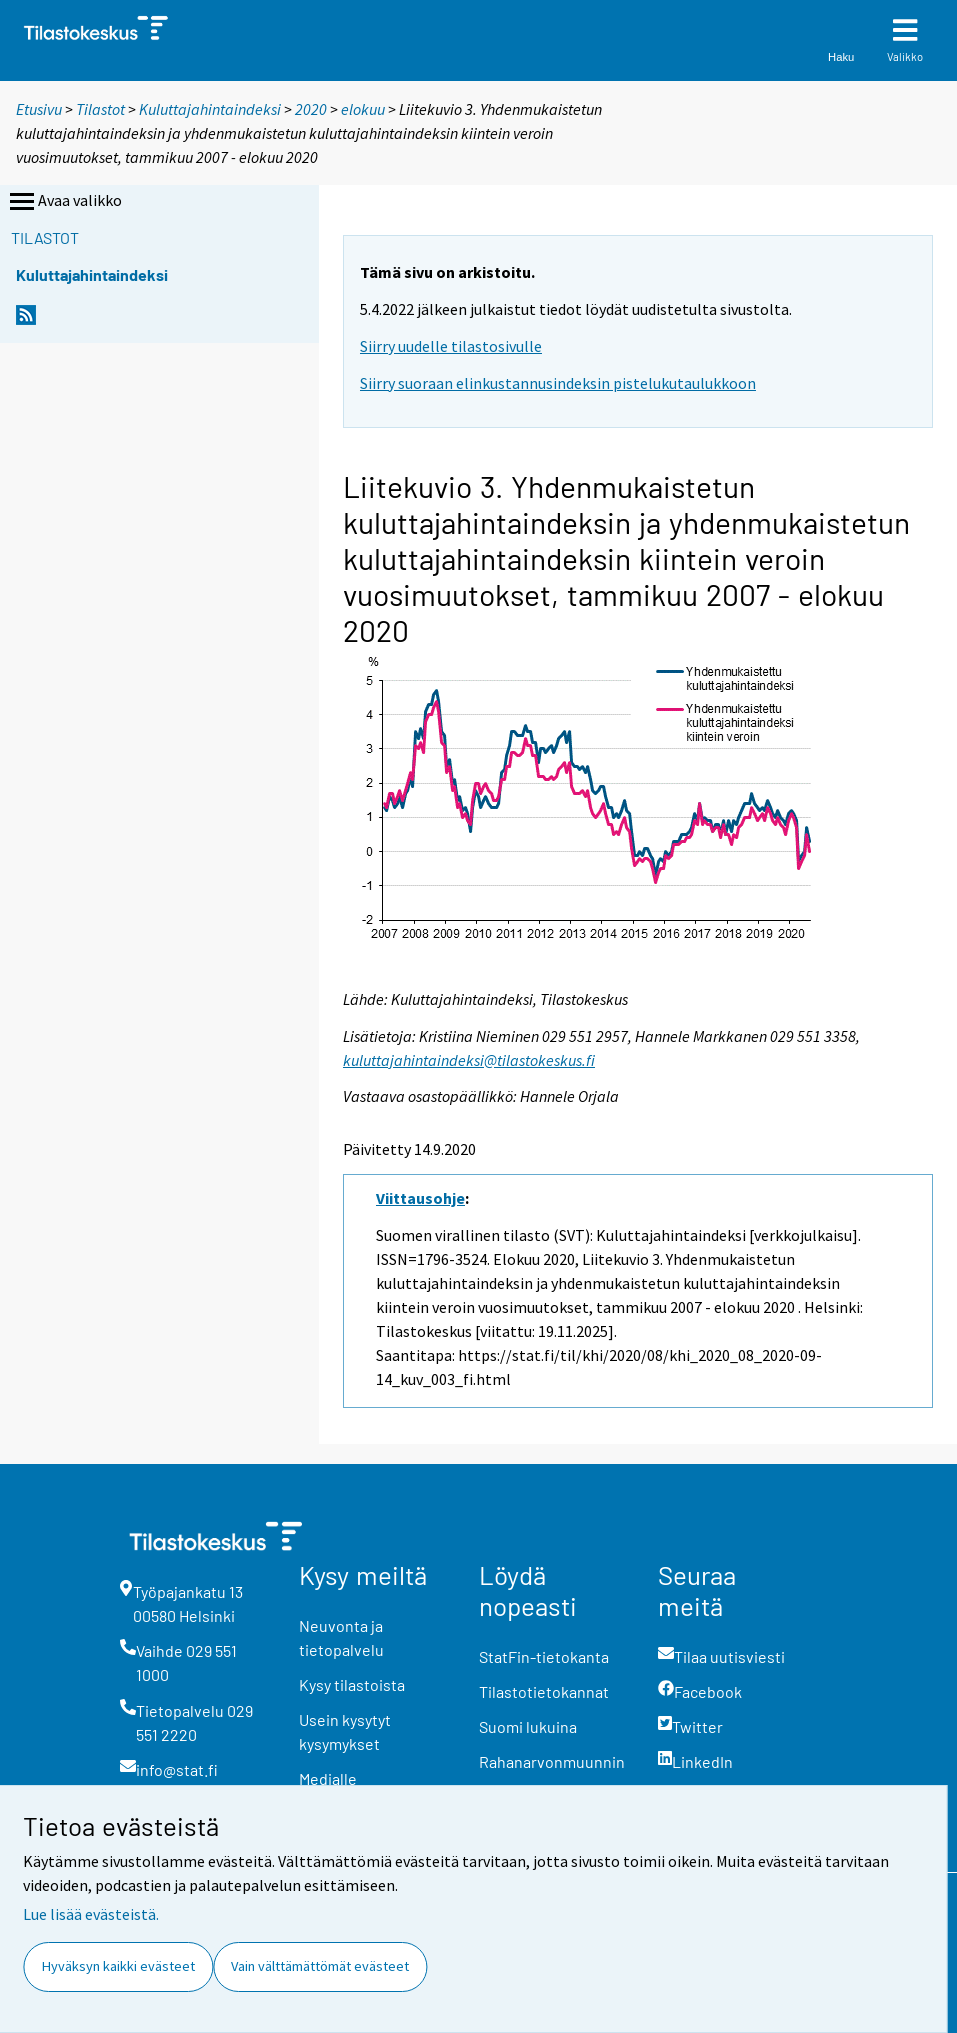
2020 (311, 109)
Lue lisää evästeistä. (91, 1914)
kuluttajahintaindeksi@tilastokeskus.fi (469, 1060)
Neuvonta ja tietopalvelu (341, 1637)
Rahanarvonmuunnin (552, 1761)
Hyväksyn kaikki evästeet (118, 1966)
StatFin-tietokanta (544, 1656)
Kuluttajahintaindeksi (210, 109)
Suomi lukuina (528, 1726)
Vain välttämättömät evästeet (320, 1966)
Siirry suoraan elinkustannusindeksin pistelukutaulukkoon (558, 383)
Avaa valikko (64, 202)
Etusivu (39, 109)
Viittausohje (420, 1198)
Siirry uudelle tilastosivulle (451, 346)
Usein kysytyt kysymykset (345, 1731)
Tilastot (100, 109)
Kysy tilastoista (352, 1684)
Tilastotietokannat (544, 1691)
